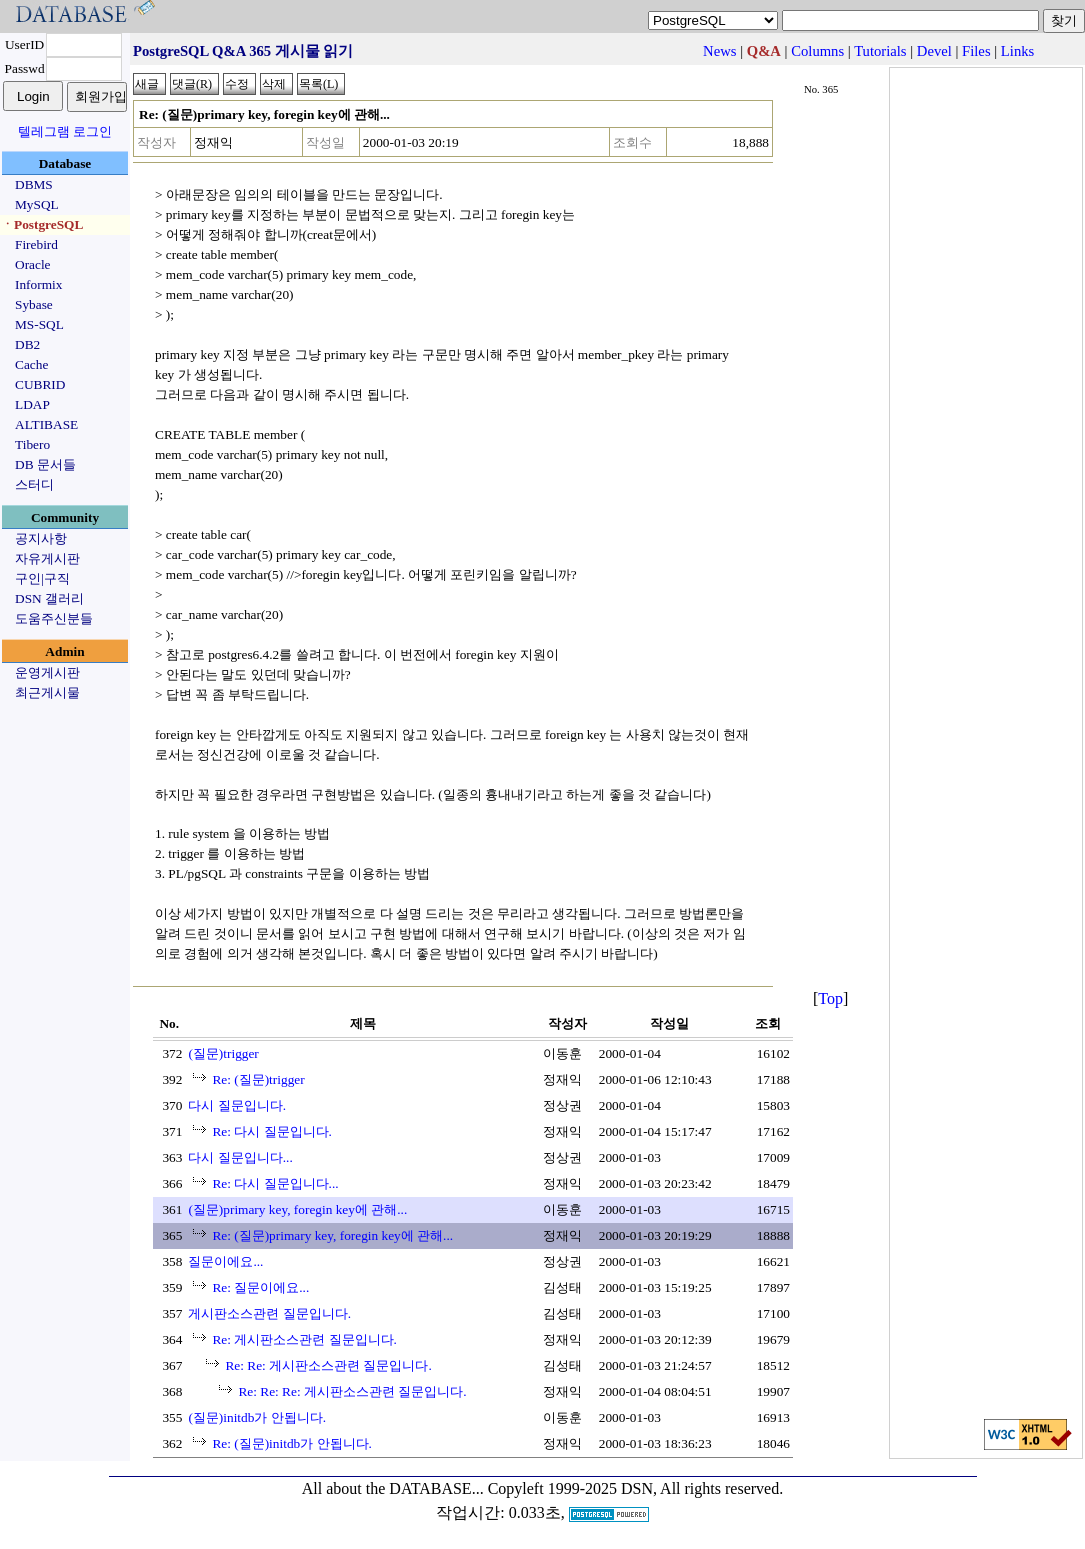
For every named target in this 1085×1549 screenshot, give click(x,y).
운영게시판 (47, 672)
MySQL (37, 204)
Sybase (34, 304)
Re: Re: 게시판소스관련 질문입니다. (328, 1365)
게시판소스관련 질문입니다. (269, 1313)
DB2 (27, 344)
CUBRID (40, 384)
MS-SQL (39, 324)
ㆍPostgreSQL (42, 224)
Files (976, 51)
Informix (38, 284)
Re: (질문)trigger (258, 1079)
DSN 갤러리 (49, 598)
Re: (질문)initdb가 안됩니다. (291, 1443)
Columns (817, 51)
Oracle (33, 264)
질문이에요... (225, 1261)
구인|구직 (42, 578)
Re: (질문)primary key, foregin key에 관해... (332, 1235)
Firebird (36, 244)
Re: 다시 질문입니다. (272, 1131)
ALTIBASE (46, 424)
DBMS (34, 184)
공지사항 (41, 538)
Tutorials (880, 51)
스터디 (34, 484)
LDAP (32, 404)
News (719, 51)
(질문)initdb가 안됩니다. (257, 1417)
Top (830, 998)
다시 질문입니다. (237, 1105)
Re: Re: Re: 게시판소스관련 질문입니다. (352, 1391)
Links (1017, 51)
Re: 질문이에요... (260, 1287)
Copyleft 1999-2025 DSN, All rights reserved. (636, 1488)
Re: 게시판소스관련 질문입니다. (304, 1339)
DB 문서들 (45, 464)
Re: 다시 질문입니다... (275, 1183)
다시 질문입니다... (240, 1157)
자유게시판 (47, 558)
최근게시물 (47, 692)
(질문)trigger (223, 1053)
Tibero (32, 444)
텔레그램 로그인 (65, 131)
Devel (934, 51)
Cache (31, 364)
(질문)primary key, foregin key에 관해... (297, 1209)
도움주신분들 (54, 618)
